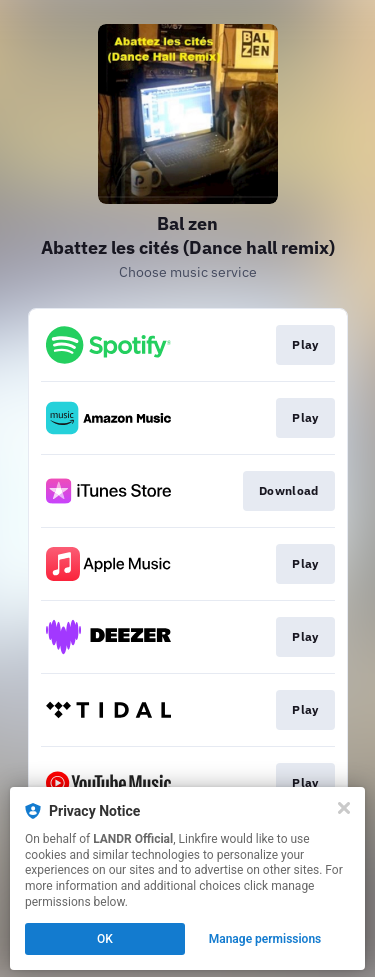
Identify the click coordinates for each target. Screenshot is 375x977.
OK (105, 939)
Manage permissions (265, 939)
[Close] (344, 808)
